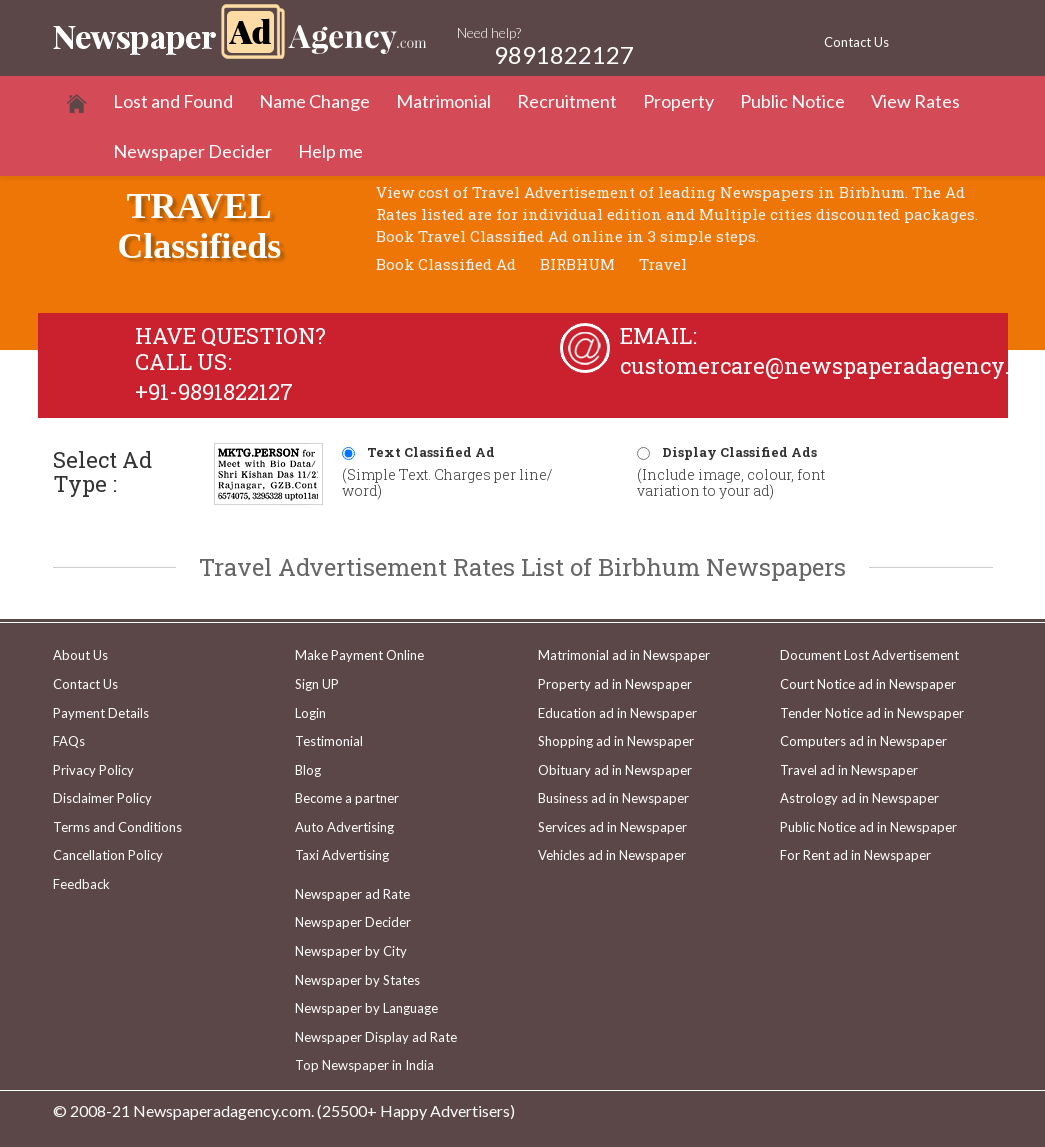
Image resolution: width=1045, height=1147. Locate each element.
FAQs (69, 741)
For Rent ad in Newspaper (855, 855)
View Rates (915, 101)
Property (678, 101)
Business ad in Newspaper (613, 798)
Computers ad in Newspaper (863, 741)
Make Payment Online (359, 655)
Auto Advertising (344, 827)
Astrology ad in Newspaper (859, 798)
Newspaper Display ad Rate (376, 1037)
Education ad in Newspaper (617, 713)
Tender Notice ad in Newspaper (872, 713)
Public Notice (792, 101)
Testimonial (329, 741)
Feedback (81, 884)
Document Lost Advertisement (869, 655)
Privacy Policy (93, 770)
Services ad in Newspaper (612, 827)
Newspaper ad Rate (352, 894)
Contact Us (856, 42)
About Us (80, 655)
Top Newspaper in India (364, 1065)
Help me (330, 151)
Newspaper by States (357, 980)
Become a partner (347, 798)
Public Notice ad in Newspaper (868, 827)
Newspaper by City (351, 951)
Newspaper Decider (192, 151)
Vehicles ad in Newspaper (612, 855)
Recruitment (567, 101)
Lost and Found (173, 101)
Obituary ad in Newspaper (615, 770)
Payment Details (101, 713)
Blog (308, 770)
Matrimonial (443, 101)
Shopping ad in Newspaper (616, 741)
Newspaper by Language (366, 1008)
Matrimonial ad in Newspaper (624, 655)
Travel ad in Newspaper (849, 770)
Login (310, 713)
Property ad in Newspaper (615, 684)
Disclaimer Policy (102, 798)
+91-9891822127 (214, 391)
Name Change (314, 101)
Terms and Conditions (117, 827)
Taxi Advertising (342, 855)
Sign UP (317, 684)
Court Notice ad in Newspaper (868, 684)
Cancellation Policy (108, 855)
